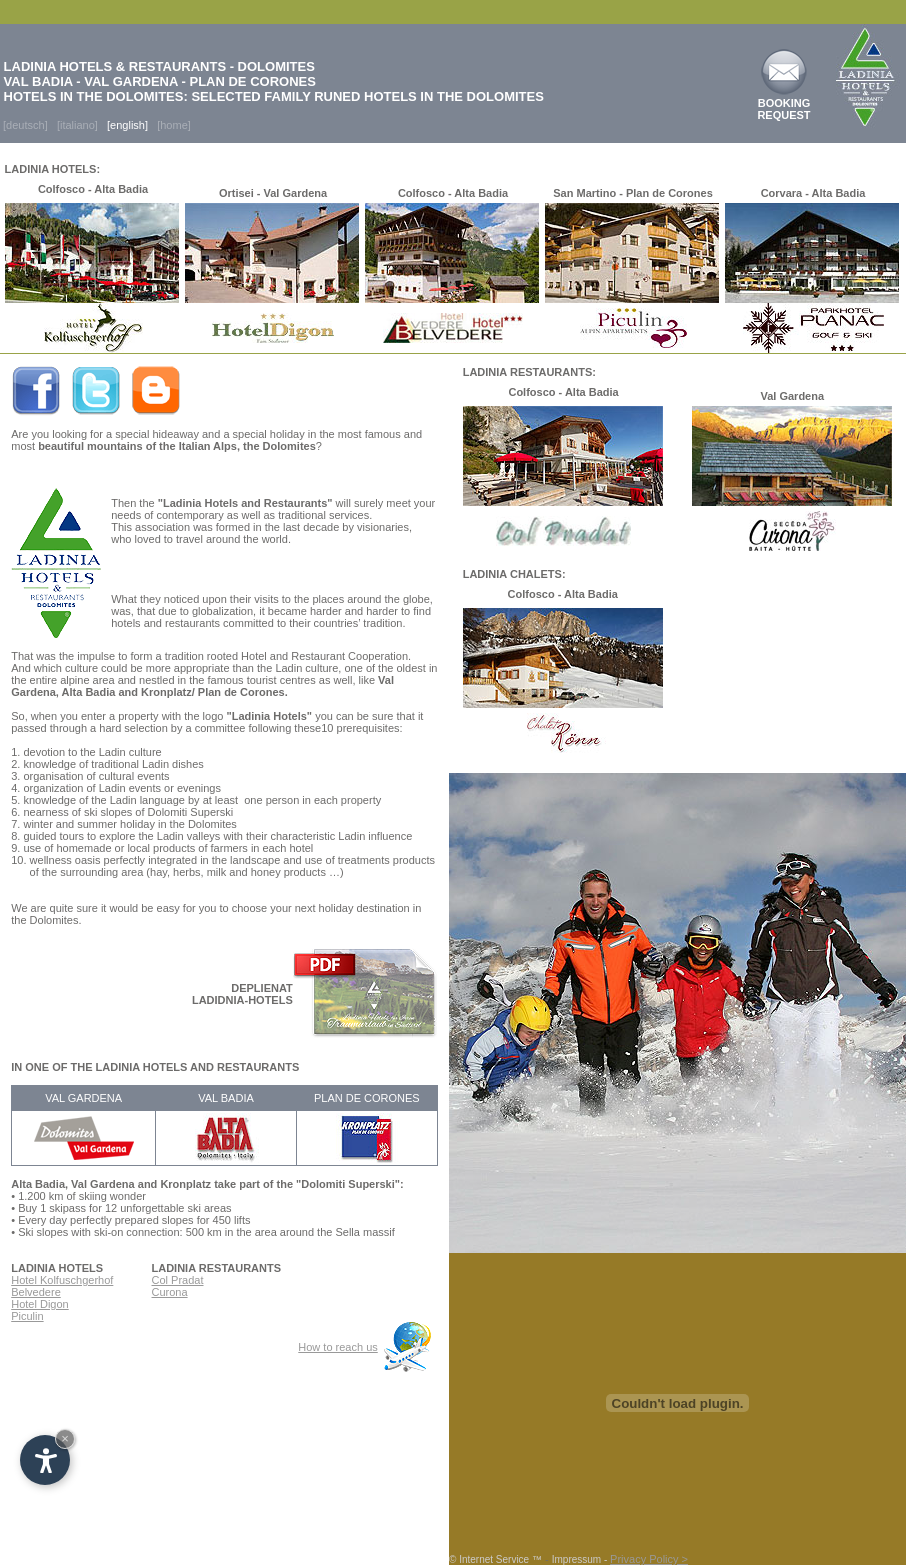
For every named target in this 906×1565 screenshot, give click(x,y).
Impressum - (581, 1559)
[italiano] (77, 125)
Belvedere (36, 1292)
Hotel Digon (39, 1304)
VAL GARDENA (83, 1098)
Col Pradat (178, 1280)
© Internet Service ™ (495, 1559)
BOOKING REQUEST (783, 109)
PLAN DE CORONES (367, 1098)
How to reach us (337, 1347)
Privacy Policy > (649, 1559)
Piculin (27, 1316)
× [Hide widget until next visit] (65, 1438)
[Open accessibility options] (45, 1460)
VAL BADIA (226, 1098)
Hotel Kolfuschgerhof (62, 1280)
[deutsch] (24, 125)
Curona (170, 1292)
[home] (174, 125)
